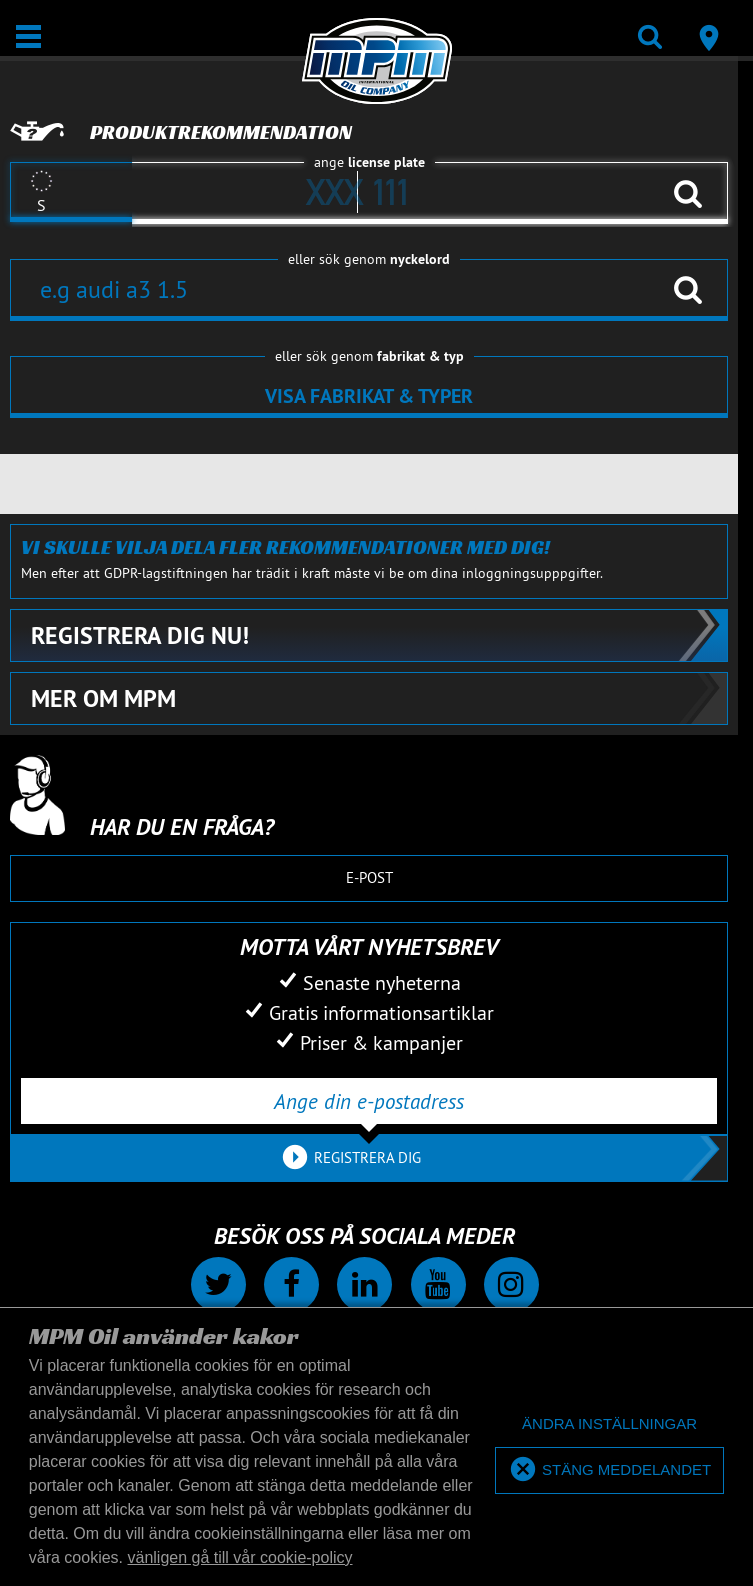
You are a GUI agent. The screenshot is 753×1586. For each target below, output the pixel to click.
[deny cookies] (609, 1424)
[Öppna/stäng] (28, 36)
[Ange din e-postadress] (369, 1101)
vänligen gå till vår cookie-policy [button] (240, 1557)
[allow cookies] (609, 1470)
